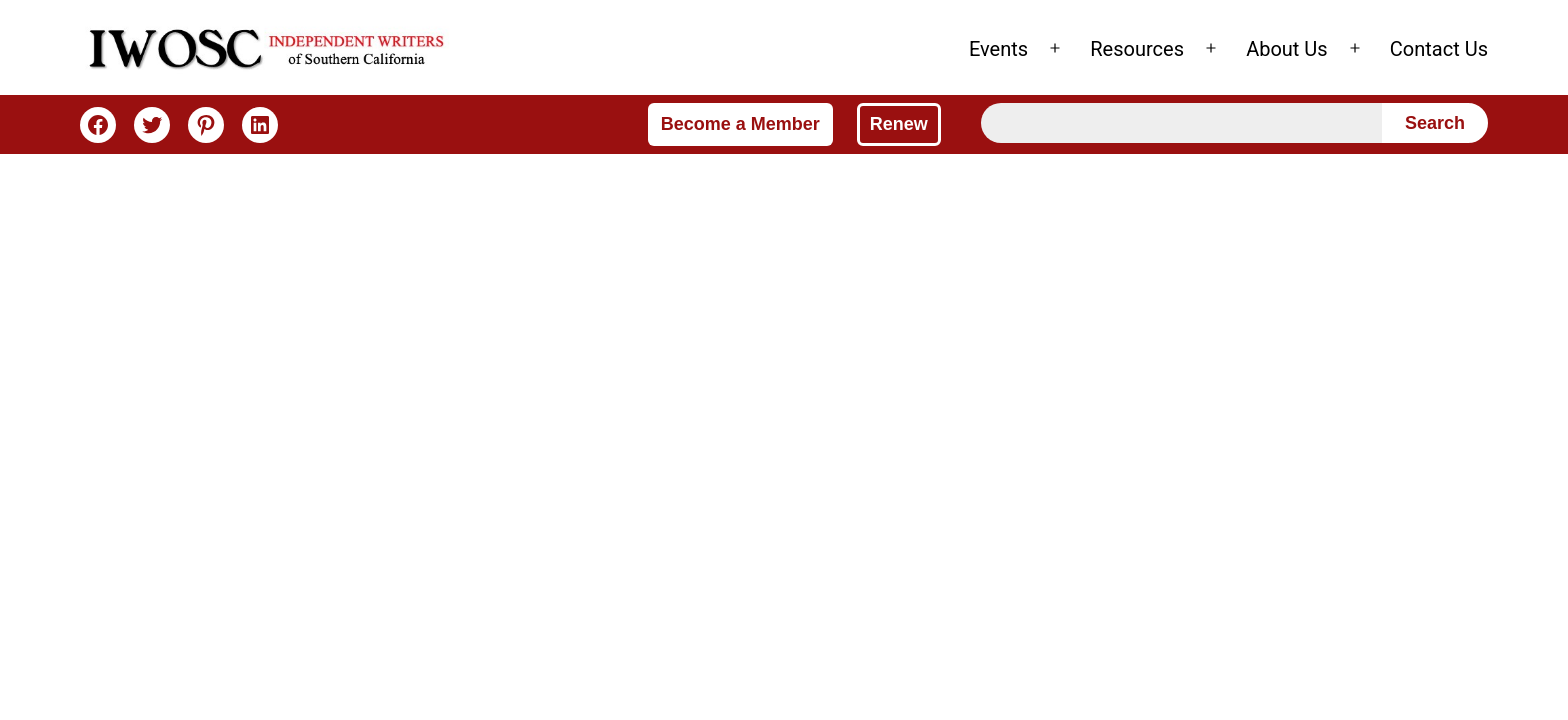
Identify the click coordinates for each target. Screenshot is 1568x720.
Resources (1137, 49)
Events (998, 49)
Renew (899, 124)
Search (1435, 123)
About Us (1287, 49)
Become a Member (740, 124)
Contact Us (1439, 49)
